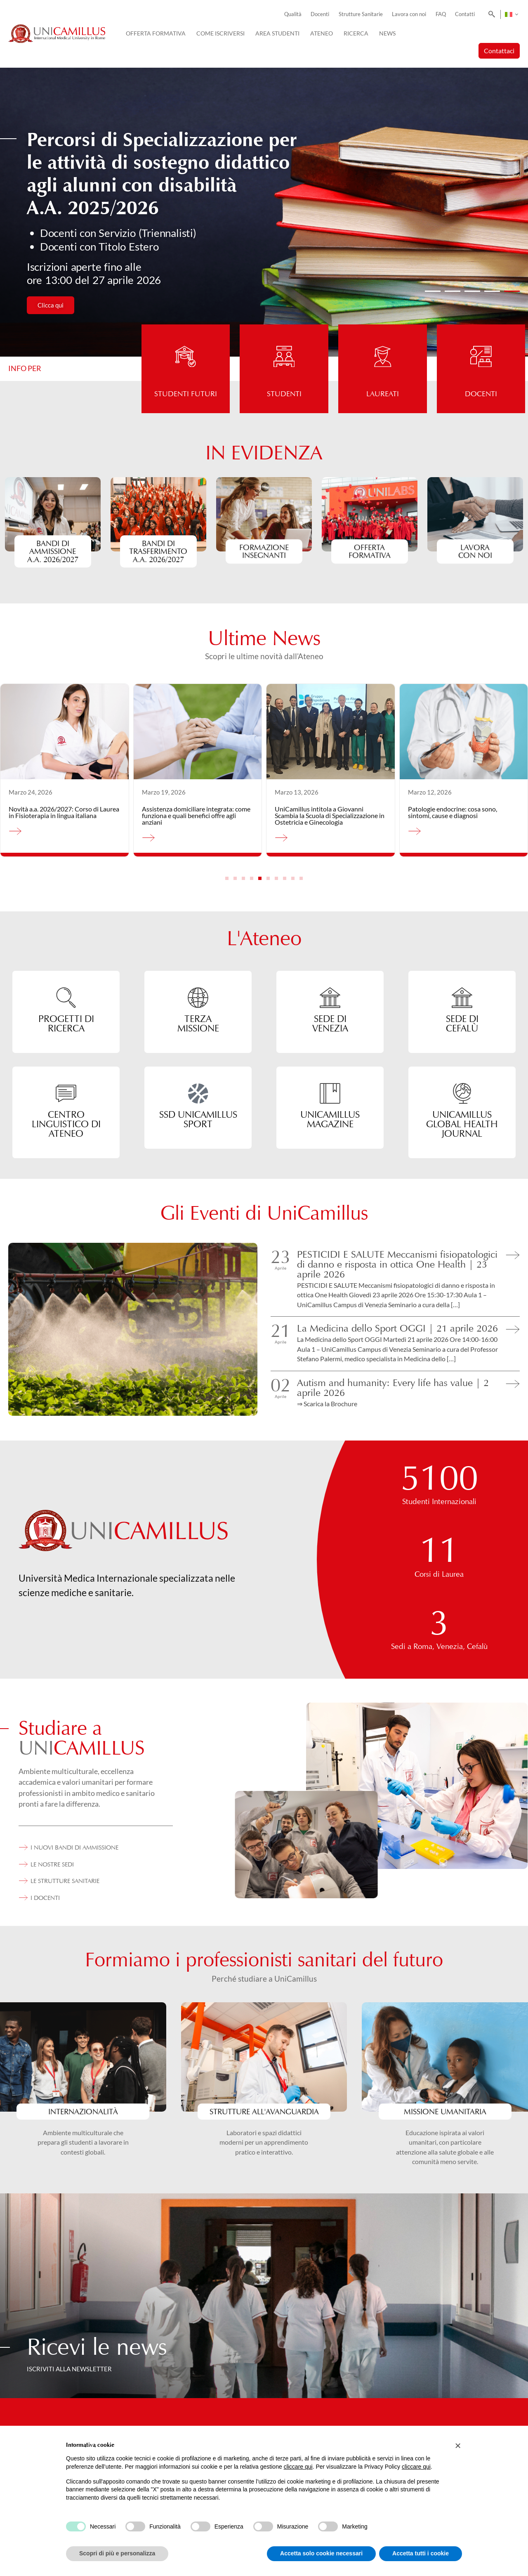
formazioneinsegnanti (264, 551)
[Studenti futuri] (185, 346)
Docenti (320, 14)
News (387, 33)
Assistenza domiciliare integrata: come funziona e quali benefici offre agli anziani (196, 815)
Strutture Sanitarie (361, 14)
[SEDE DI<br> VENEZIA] (330, 997)
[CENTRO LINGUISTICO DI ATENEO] (66, 1093)
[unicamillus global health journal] (462, 1093)
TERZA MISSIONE (198, 1023)
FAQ (441, 14)
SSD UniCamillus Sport (198, 1119)
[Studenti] (284, 346)
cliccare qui (298, 2466)
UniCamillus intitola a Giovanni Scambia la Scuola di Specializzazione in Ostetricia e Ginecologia (329, 815)
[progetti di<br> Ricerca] (66, 997)
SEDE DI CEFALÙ (462, 1023)
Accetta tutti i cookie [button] (420, 2553)
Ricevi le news (97, 2346)
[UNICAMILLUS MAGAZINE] (330, 1093)
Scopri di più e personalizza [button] (117, 2553)
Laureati (382, 393)
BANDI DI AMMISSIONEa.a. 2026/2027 (52, 551)
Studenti (284, 393)
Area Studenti (277, 33)
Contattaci (499, 50)
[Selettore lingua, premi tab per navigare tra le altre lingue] (511, 14)
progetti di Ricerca (66, 1023)
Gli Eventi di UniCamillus (264, 1213)
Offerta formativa (370, 551)
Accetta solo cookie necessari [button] (321, 2553)
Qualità (293, 14)
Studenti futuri (185, 393)
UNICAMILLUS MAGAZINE (330, 1119)
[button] (433, 291)
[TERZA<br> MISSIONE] (198, 997)
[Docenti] (481, 346)
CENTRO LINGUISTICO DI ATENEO (66, 1124)
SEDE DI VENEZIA (330, 1023)
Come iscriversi (220, 33)
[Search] (490, 14)
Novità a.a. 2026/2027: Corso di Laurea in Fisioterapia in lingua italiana (64, 812)
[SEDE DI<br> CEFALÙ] (462, 997)
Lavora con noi (409, 14)
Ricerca (356, 33)
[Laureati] (382, 346)
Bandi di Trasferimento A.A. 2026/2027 (159, 551)
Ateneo (321, 33)
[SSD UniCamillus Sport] (198, 1093)
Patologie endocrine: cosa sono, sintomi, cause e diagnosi (452, 812)
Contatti (465, 14)
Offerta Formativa (156, 33)
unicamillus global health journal (462, 1124)
